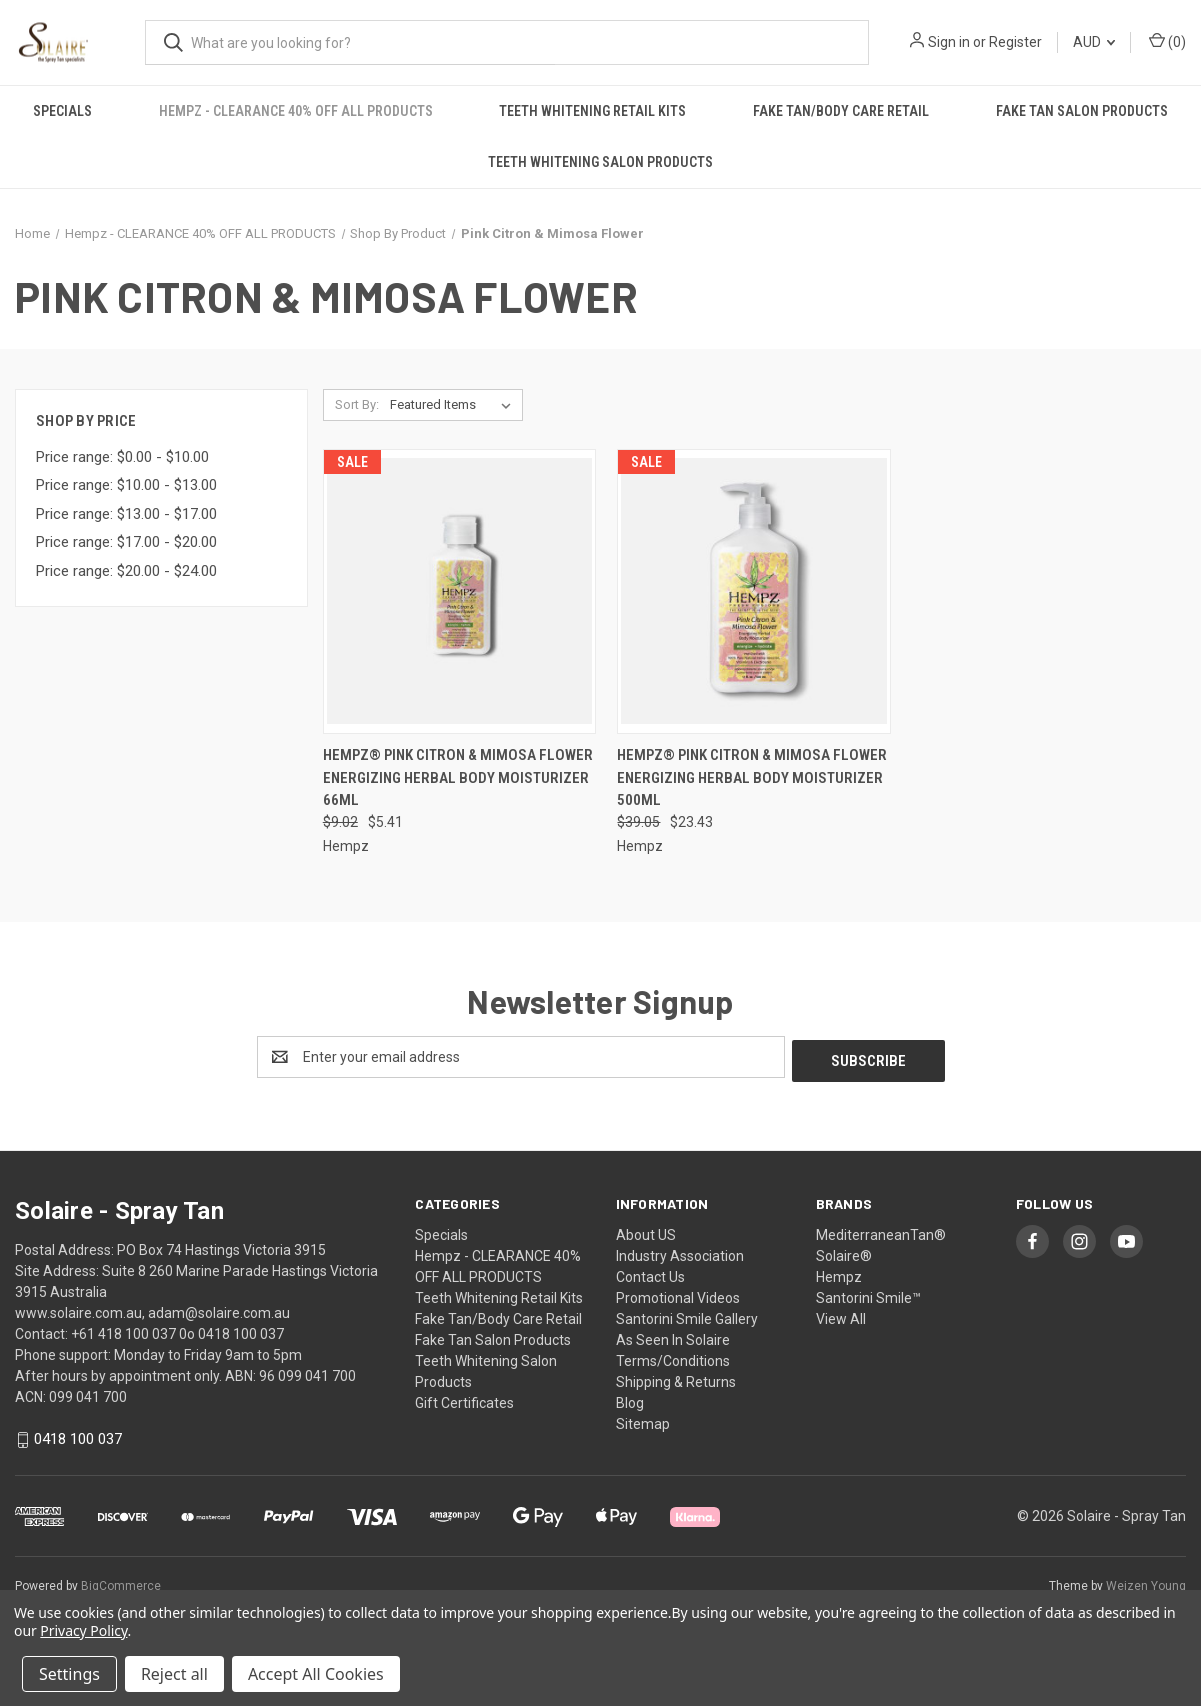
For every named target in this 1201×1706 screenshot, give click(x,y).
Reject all (174, 1674)
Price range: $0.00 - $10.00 (122, 457)
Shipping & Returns (676, 1378)
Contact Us (650, 1273)
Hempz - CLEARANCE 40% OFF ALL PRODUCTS (296, 111)
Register (1015, 42)
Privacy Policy (83, 1630)
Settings (69, 1674)
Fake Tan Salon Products (1082, 111)
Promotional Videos (678, 1294)
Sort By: (357, 404)
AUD (1094, 42)
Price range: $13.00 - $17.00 (126, 514)
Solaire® (844, 1252)
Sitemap (643, 1420)
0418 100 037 (78, 1435)
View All (841, 1315)
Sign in (949, 42)
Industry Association (680, 1252)
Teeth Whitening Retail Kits (592, 111)
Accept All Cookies (316, 1674)
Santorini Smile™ (868, 1294)
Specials (62, 111)
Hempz (839, 1273)
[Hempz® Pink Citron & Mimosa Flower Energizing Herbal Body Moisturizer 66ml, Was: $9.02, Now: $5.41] (460, 591)
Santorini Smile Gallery (687, 1315)
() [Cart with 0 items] (1167, 41)
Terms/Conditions (673, 1357)
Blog (630, 1399)
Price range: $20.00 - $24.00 (126, 571)
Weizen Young (1146, 1582)
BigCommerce (121, 1582)
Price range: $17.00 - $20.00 (126, 542)
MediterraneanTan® (881, 1231)
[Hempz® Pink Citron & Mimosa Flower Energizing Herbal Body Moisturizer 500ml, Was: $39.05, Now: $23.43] (754, 591)
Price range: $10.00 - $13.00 (126, 485)
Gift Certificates (464, 1399)
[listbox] (454, 405)
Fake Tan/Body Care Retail (841, 111)
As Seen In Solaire (673, 1336)
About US (646, 1231)
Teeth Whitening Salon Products (600, 162)
